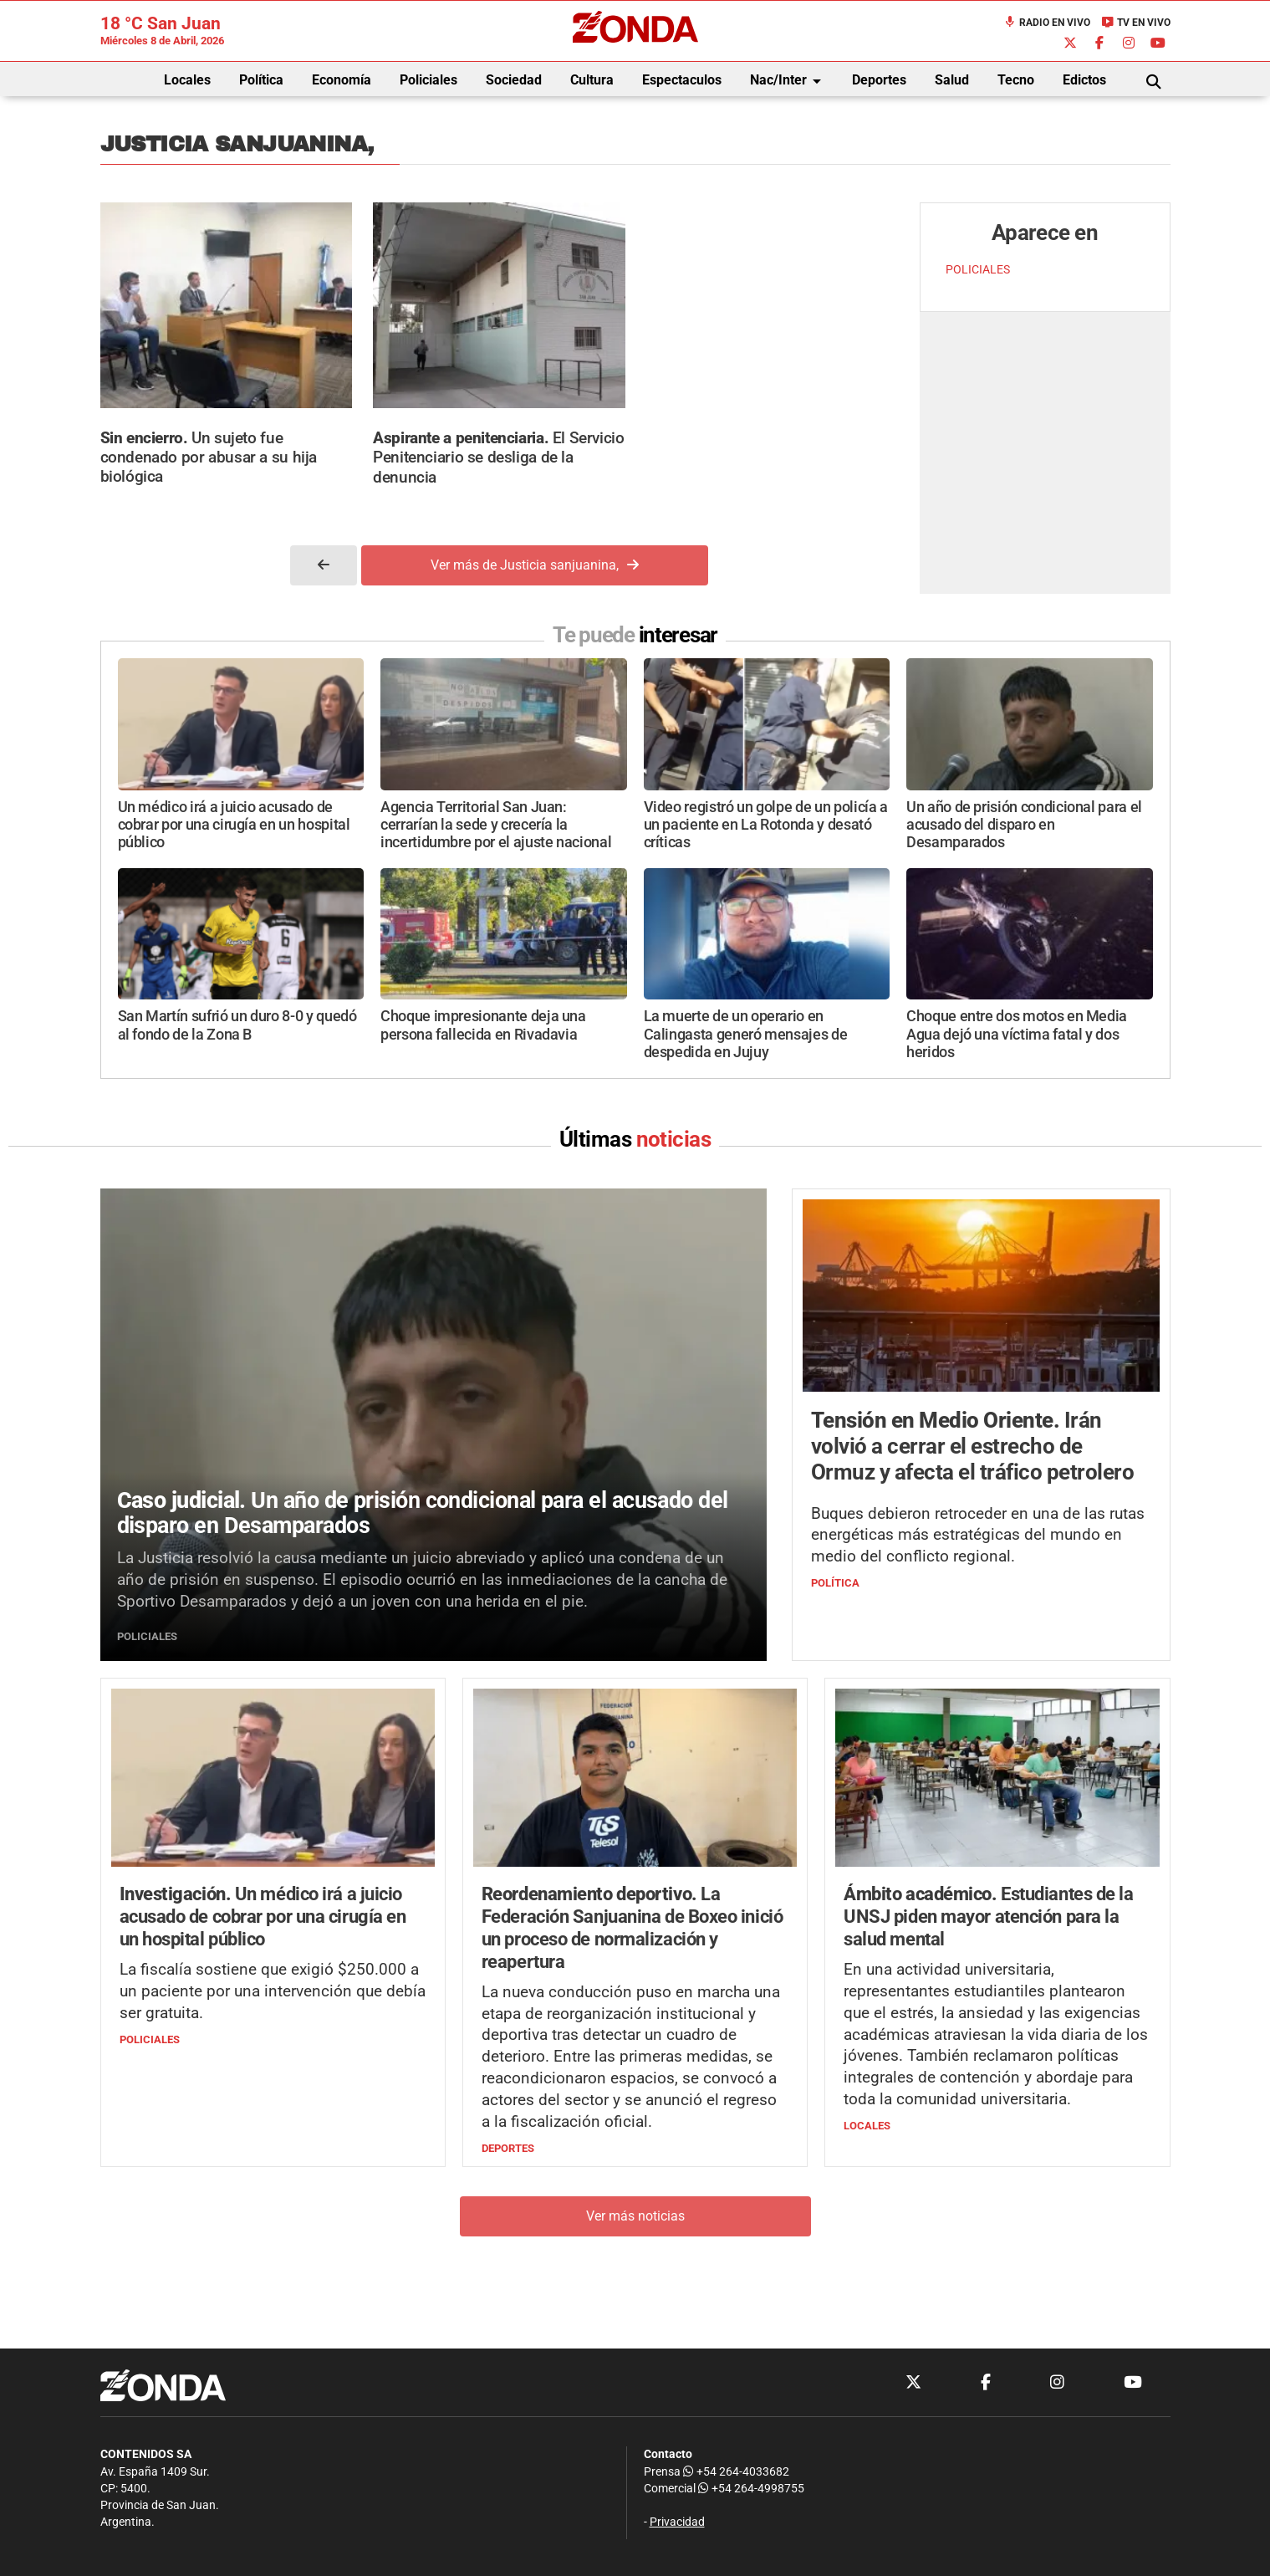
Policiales (428, 80)
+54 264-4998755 (750, 2488)
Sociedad (514, 80)
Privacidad (677, 2522)
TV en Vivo (1136, 22)
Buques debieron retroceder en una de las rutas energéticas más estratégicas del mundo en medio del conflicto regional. (978, 1535)
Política (261, 80)
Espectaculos (682, 80)
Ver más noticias (635, 2216)
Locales (187, 80)
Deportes (879, 80)
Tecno (1015, 80)
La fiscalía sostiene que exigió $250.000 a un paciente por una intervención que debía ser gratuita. (273, 1991)
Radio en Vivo (1046, 22)
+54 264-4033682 (736, 2472)
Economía (341, 80)
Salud (952, 80)
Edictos (1084, 80)
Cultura (592, 80)
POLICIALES (978, 270)
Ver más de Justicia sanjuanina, (535, 565)
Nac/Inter (788, 81)
